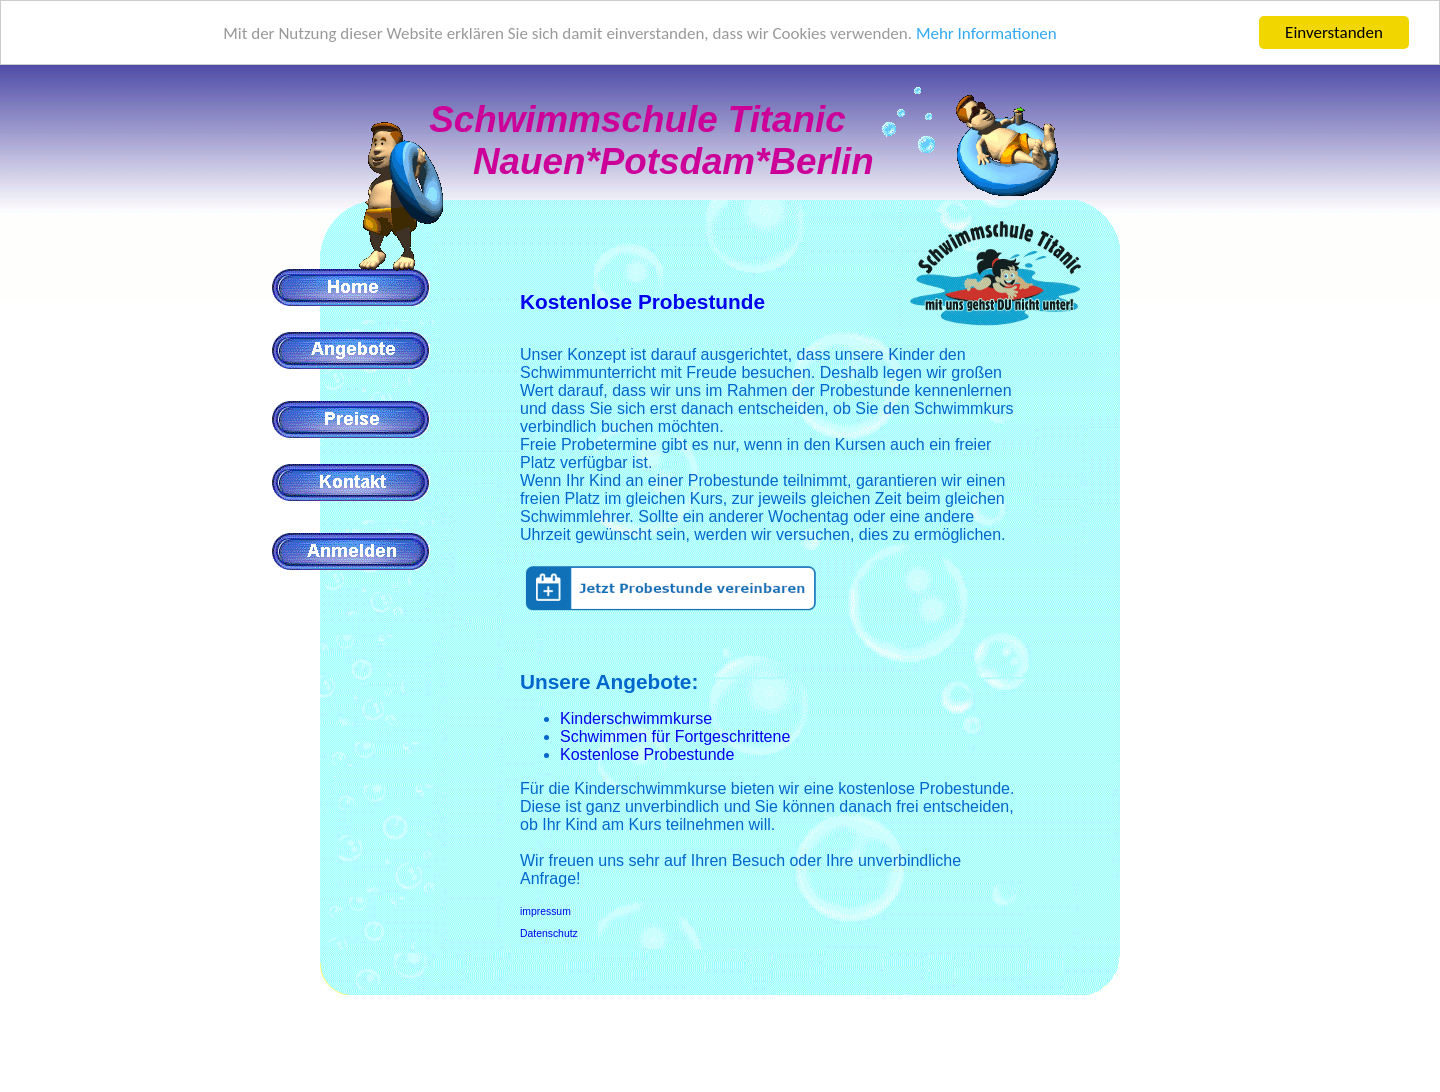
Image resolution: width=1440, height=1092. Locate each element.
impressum (545, 911)
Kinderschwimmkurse (636, 718)
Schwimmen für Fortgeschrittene (675, 736)
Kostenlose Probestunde (642, 301)
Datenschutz (549, 933)
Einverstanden (1334, 32)
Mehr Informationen (986, 33)
